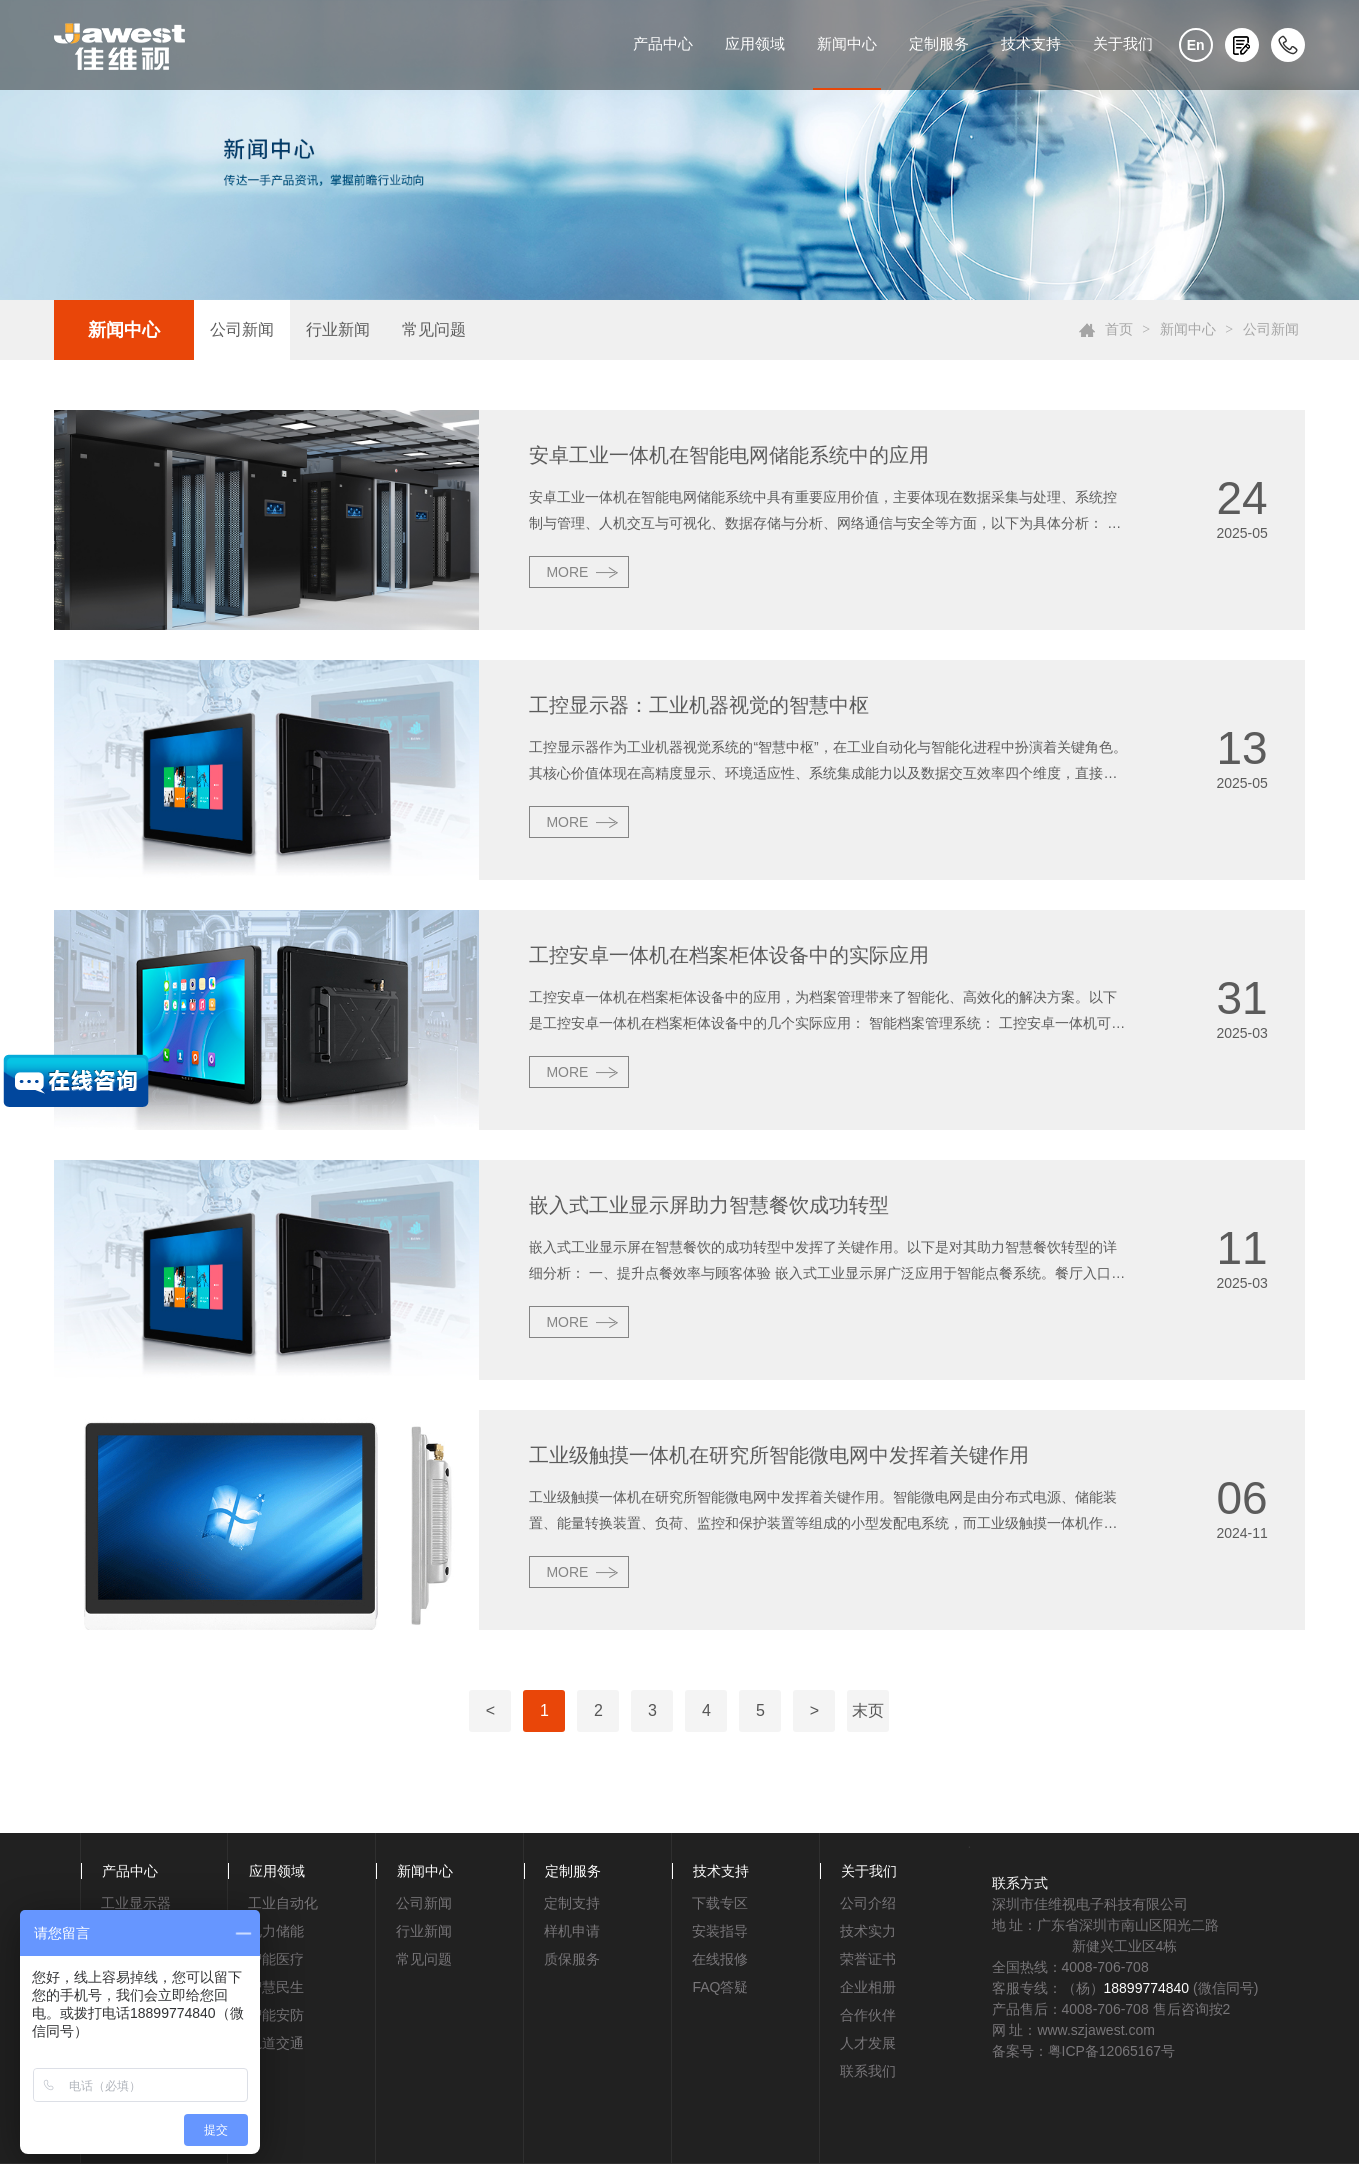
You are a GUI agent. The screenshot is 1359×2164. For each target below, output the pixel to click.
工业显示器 (136, 1903)
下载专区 (720, 1903)
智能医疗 (276, 1959)
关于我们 (1123, 43)
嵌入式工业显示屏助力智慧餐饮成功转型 (709, 1205)
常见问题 (434, 329)
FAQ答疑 (720, 1987)
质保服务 (572, 1959)
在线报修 (720, 1959)
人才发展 (868, 2043)
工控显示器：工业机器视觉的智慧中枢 (699, 705)
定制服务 (939, 43)
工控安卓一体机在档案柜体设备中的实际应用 (729, 955)
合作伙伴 (868, 2015)
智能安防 (276, 2015)
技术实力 (868, 1931)
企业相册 (868, 1987)
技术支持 (1031, 43)
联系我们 (868, 2071)
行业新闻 (338, 329)
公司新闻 (242, 329)
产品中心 (663, 43)
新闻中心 (847, 43)
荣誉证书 (868, 1959)
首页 (1119, 329)
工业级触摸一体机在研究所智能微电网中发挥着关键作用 (779, 1455)
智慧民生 (276, 1987)
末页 (868, 1710)
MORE (567, 572)
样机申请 (572, 1931)
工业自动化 (283, 1903)
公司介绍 (868, 1903)
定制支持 (572, 1903)
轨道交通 (276, 2043)
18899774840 (1147, 1988)
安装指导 (720, 1931)
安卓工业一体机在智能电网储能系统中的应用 (729, 455)
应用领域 (755, 43)
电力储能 (276, 1931)
